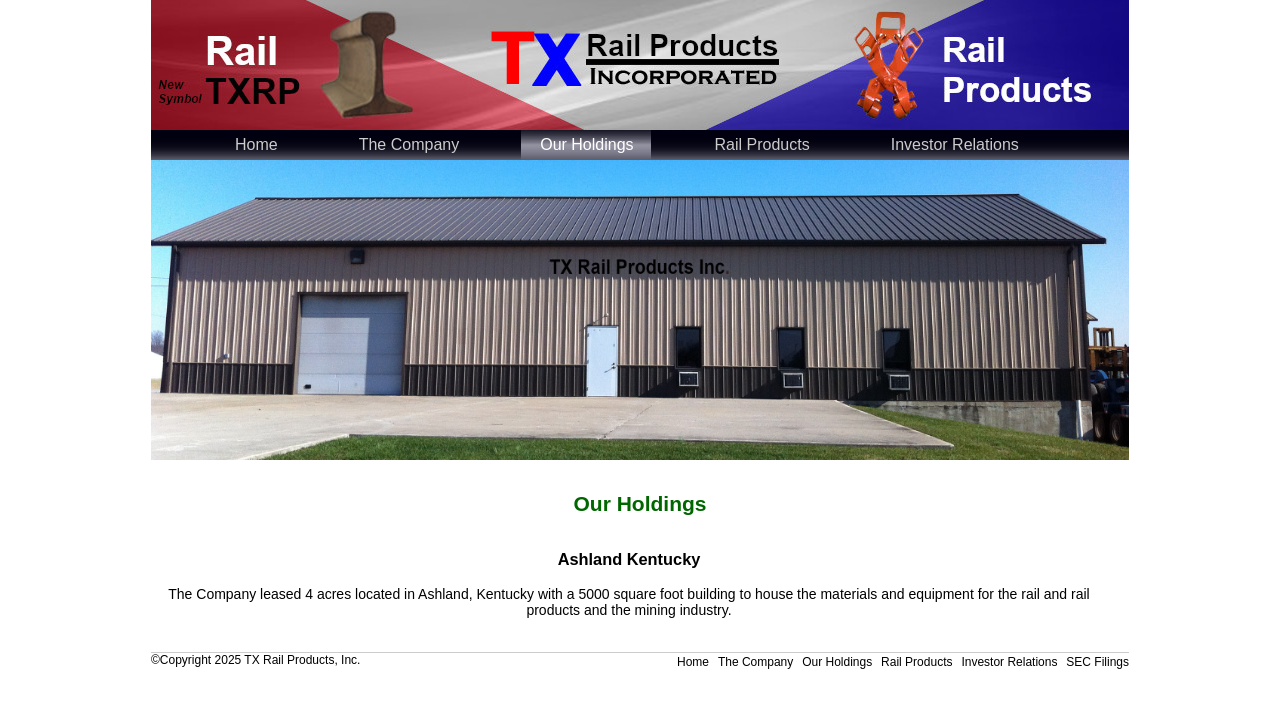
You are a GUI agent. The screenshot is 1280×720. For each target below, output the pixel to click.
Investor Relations (955, 144)
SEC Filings (1097, 662)
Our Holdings (586, 144)
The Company (409, 144)
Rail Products (762, 144)
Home (256, 144)
